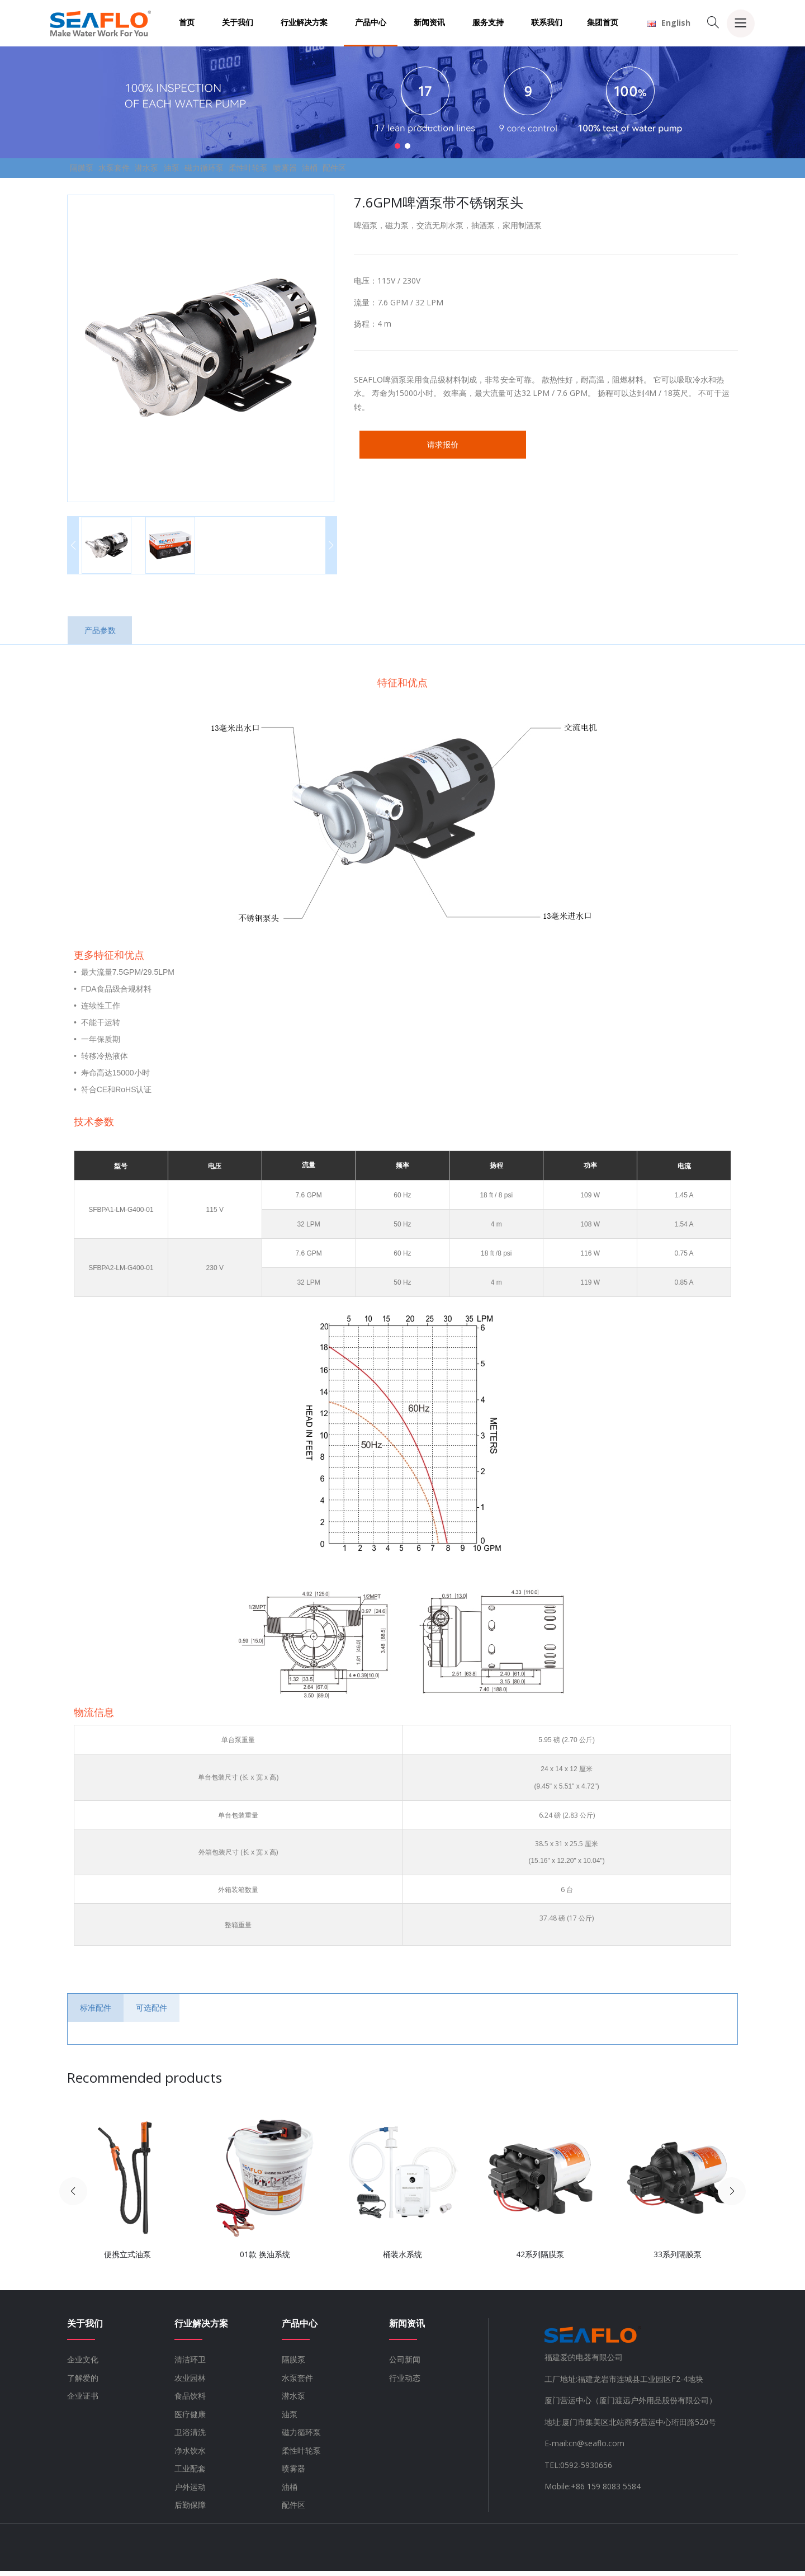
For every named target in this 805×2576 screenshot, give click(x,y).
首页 (187, 22)
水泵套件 (139, 170)
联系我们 (546, 22)
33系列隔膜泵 (678, 2259)
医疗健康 (190, 2419)
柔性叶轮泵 (342, 170)
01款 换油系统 (265, 2259)
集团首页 (602, 22)
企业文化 (82, 2365)
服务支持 (488, 22)
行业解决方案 (304, 22)
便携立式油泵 (127, 2259)
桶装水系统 (402, 2259)
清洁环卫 (190, 2365)
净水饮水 (190, 2455)
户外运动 (190, 2492)
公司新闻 (404, 2365)
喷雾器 (396, 170)
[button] (397, 146)
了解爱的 (82, 2382)
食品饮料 (190, 2401)
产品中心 (370, 22)
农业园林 (190, 2382)
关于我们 (237, 22)
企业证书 (82, 2401)
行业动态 (404, 2382)
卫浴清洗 (190, 2437)
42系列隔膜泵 (540, 2259)
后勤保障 (190, 2510)
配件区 (480, 170)
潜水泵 (189, 170)
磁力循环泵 (281, 170)
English (668, 22)
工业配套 (190, 2474)
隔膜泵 (90, 170)
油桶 (438, 170)
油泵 (231, 170)
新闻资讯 (429, 22)
